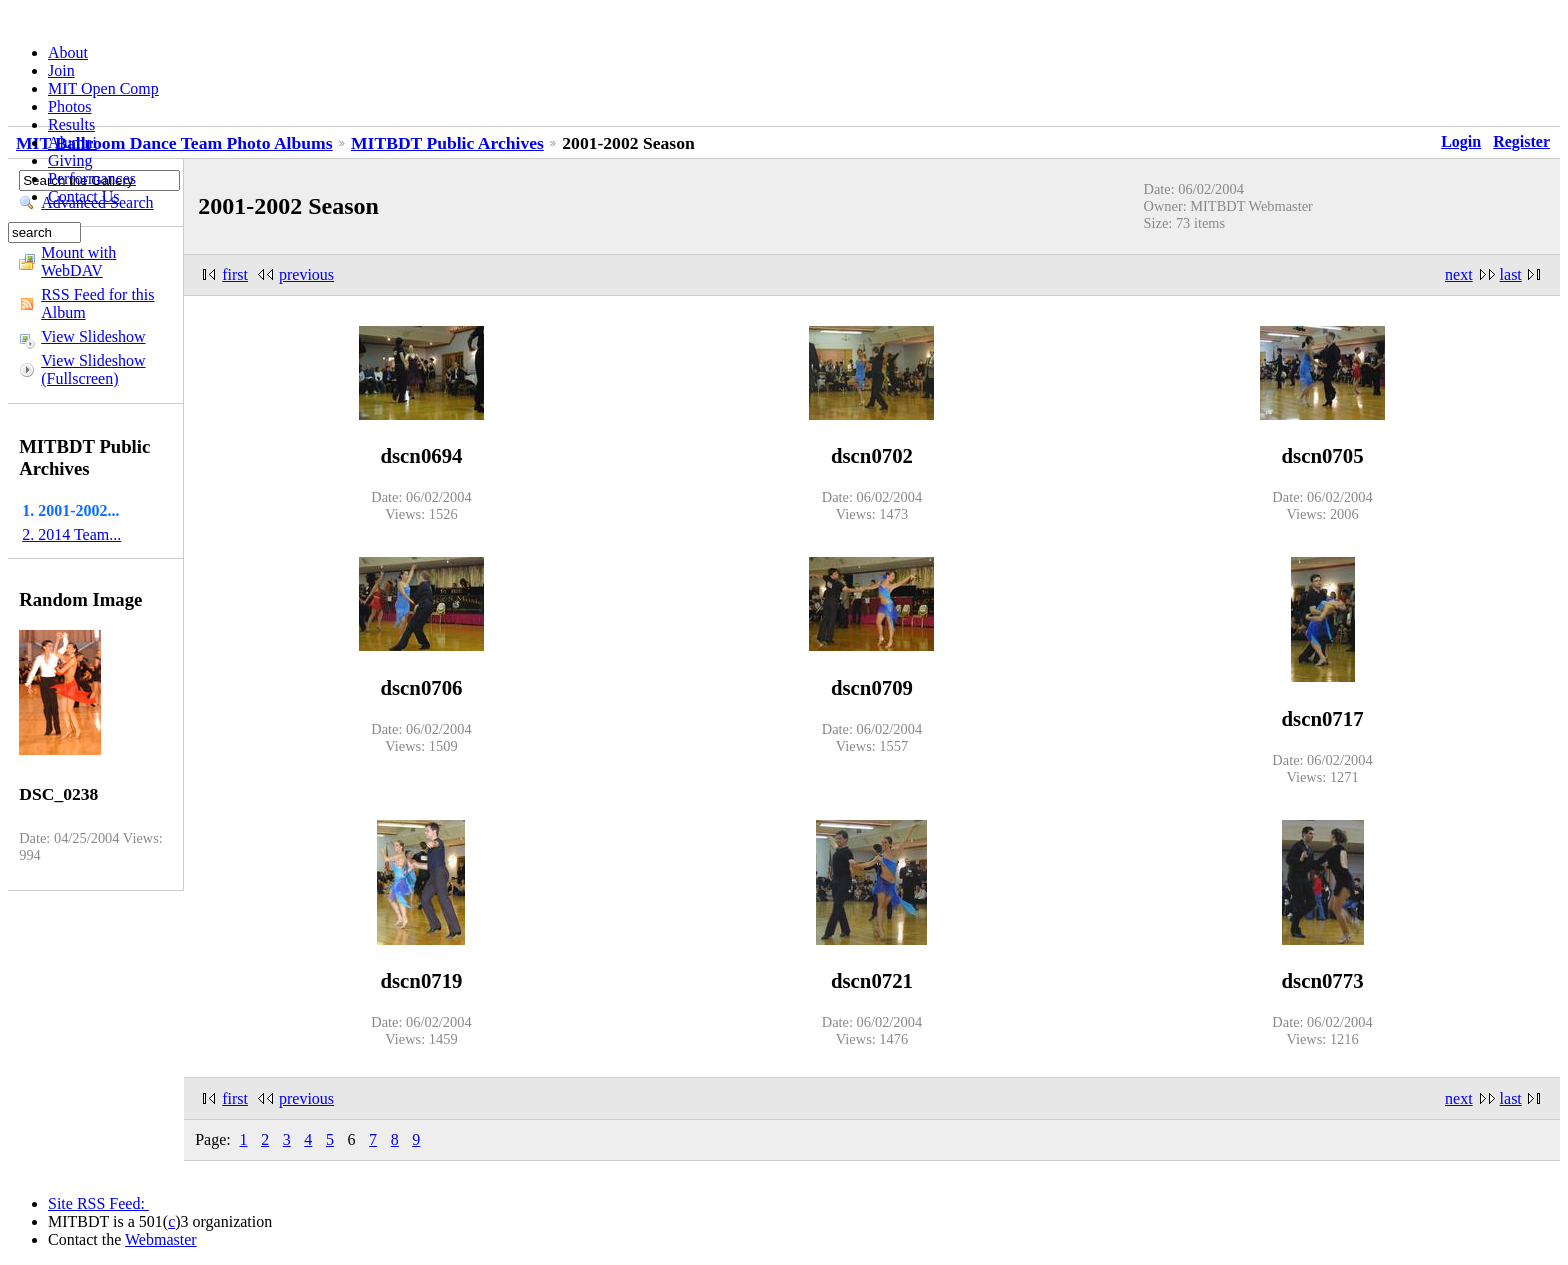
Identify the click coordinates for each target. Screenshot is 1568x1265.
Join (61, 70)
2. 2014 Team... (71, 534)
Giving (70, 160)
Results (71, 124)
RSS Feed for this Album (97, 303)
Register (1521, 141)
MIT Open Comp (103, 88)
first (235, 274)
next (1459, 274)
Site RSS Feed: (98, 1203)
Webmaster (161, 1239)
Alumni (72, 142)
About (68, 52)
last (1511, 274)
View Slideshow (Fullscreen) (93, 369)
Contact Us (84, 196)
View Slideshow (93, 336)
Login (1461, 141)
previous (306, 274)
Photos (70, 106)
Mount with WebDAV (78, 261)
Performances (92, 178)
